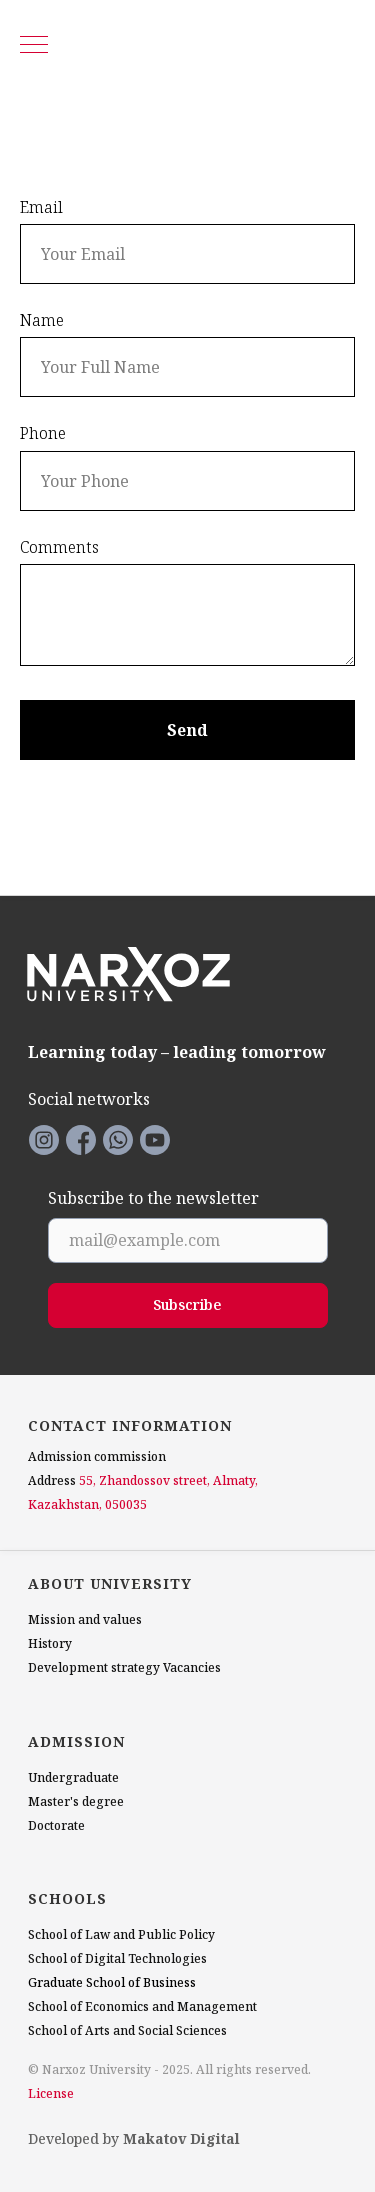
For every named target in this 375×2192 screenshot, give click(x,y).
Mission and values (85, 1619)
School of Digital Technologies (117, 1958)
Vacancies (192, 1667)
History (50, 1643)
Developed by (134, 2138)
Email (41, 207)
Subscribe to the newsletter (153, 1199)
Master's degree (76, 1801)
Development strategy (94, 1667)
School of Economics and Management (142, 2006)
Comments (59, 547)
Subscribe (187, 1304)
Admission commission (97, 1456)
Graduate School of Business (112, 1982)
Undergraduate (73, 1777)
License (51, 2093)
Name (42, 320)
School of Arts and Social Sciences (127, 2030)
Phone (43, 433)
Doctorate (56, 1825)
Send (187, 730)
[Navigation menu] (34, 46)
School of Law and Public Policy (121, 1934)
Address (52, 1480)
